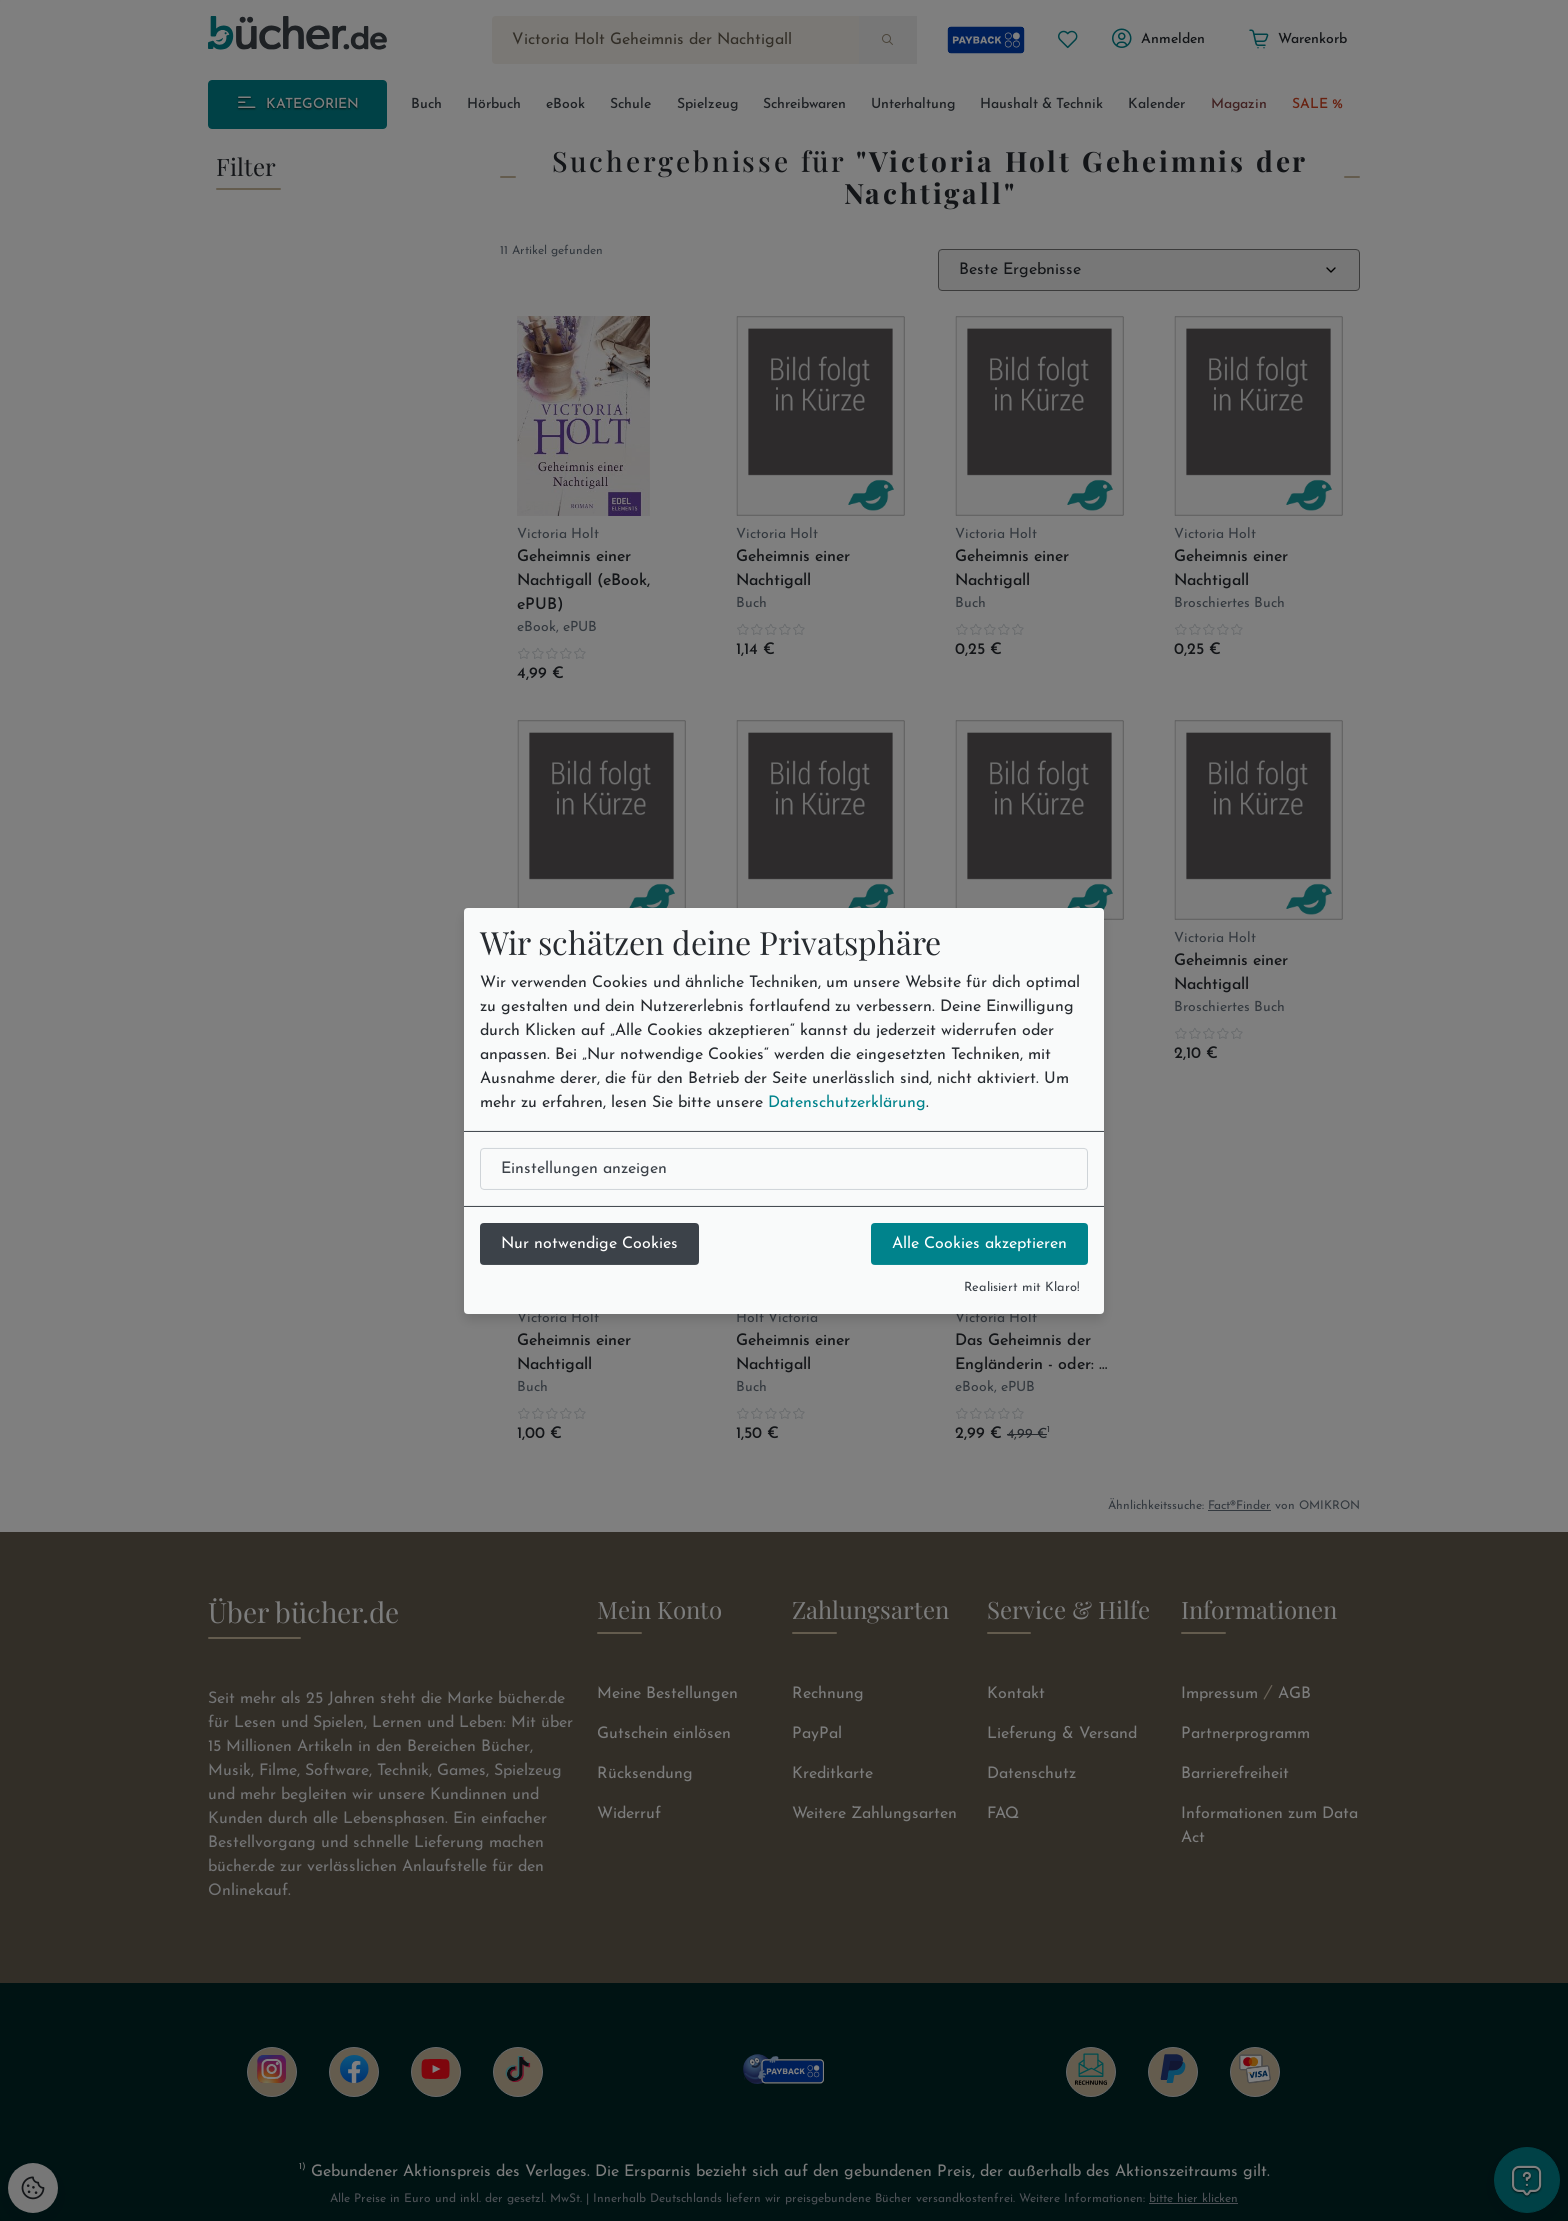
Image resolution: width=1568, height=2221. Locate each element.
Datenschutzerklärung (847, 1103)
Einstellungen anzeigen (584, 1169)
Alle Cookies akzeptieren (979, 1244)
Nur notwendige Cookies (589, 1244)
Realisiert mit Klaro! (1022, 1287)
